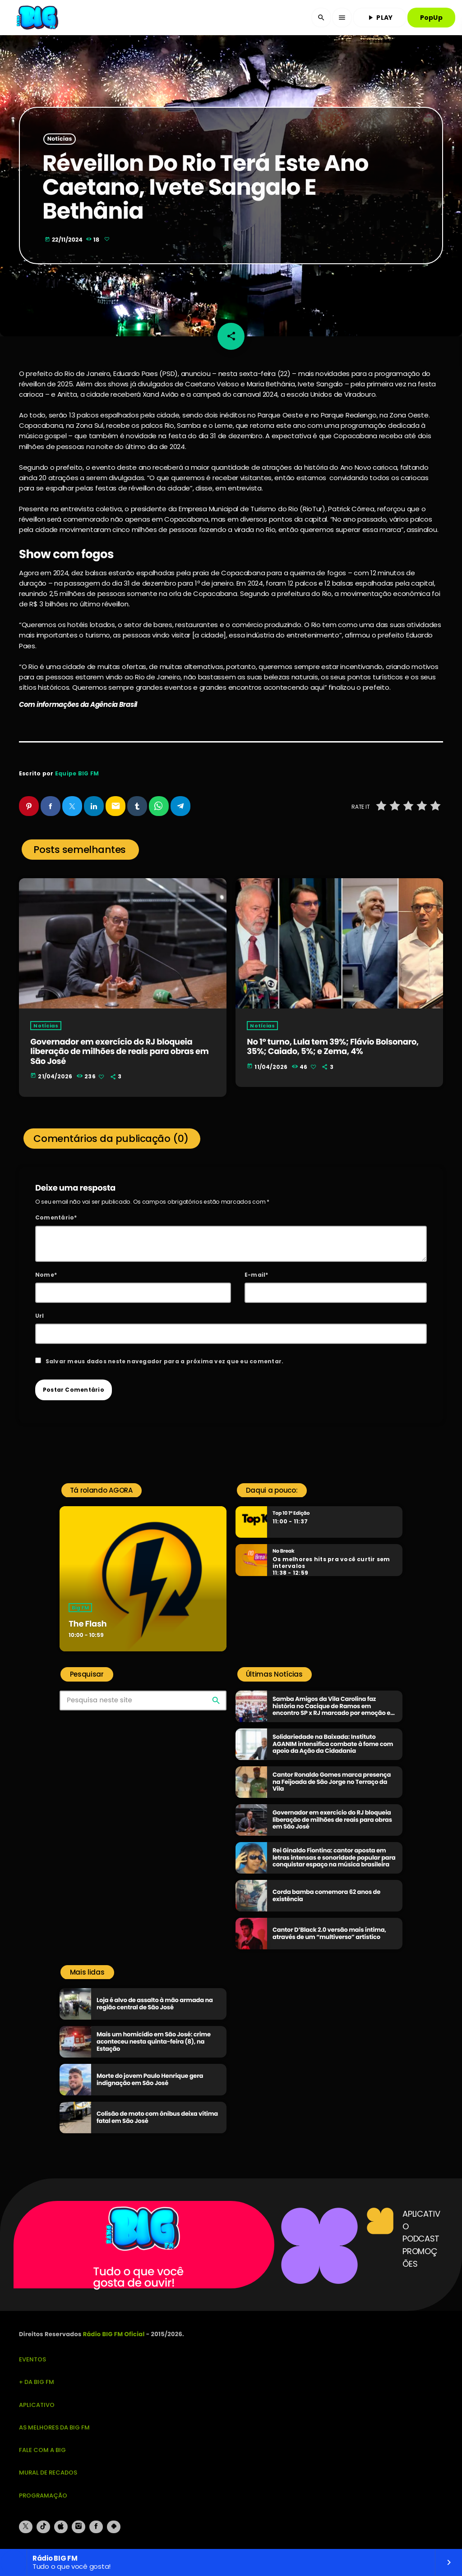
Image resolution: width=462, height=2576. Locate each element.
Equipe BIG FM (77, 773)
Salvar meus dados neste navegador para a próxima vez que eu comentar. (165, 1361)
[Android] (113, 2527)
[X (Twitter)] (25, 2527)
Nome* (46, 1275)
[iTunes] (61, 2527)
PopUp (431, 17)
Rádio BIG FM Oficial (114, 2334)
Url (39, 1316)
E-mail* (256, 1275)
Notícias (59, 139)
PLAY (379, 17)
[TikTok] (43, 2527)
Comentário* (56, 1217)
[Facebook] (96, 2527)
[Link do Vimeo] (38, 17)
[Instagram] (78, 2527)
